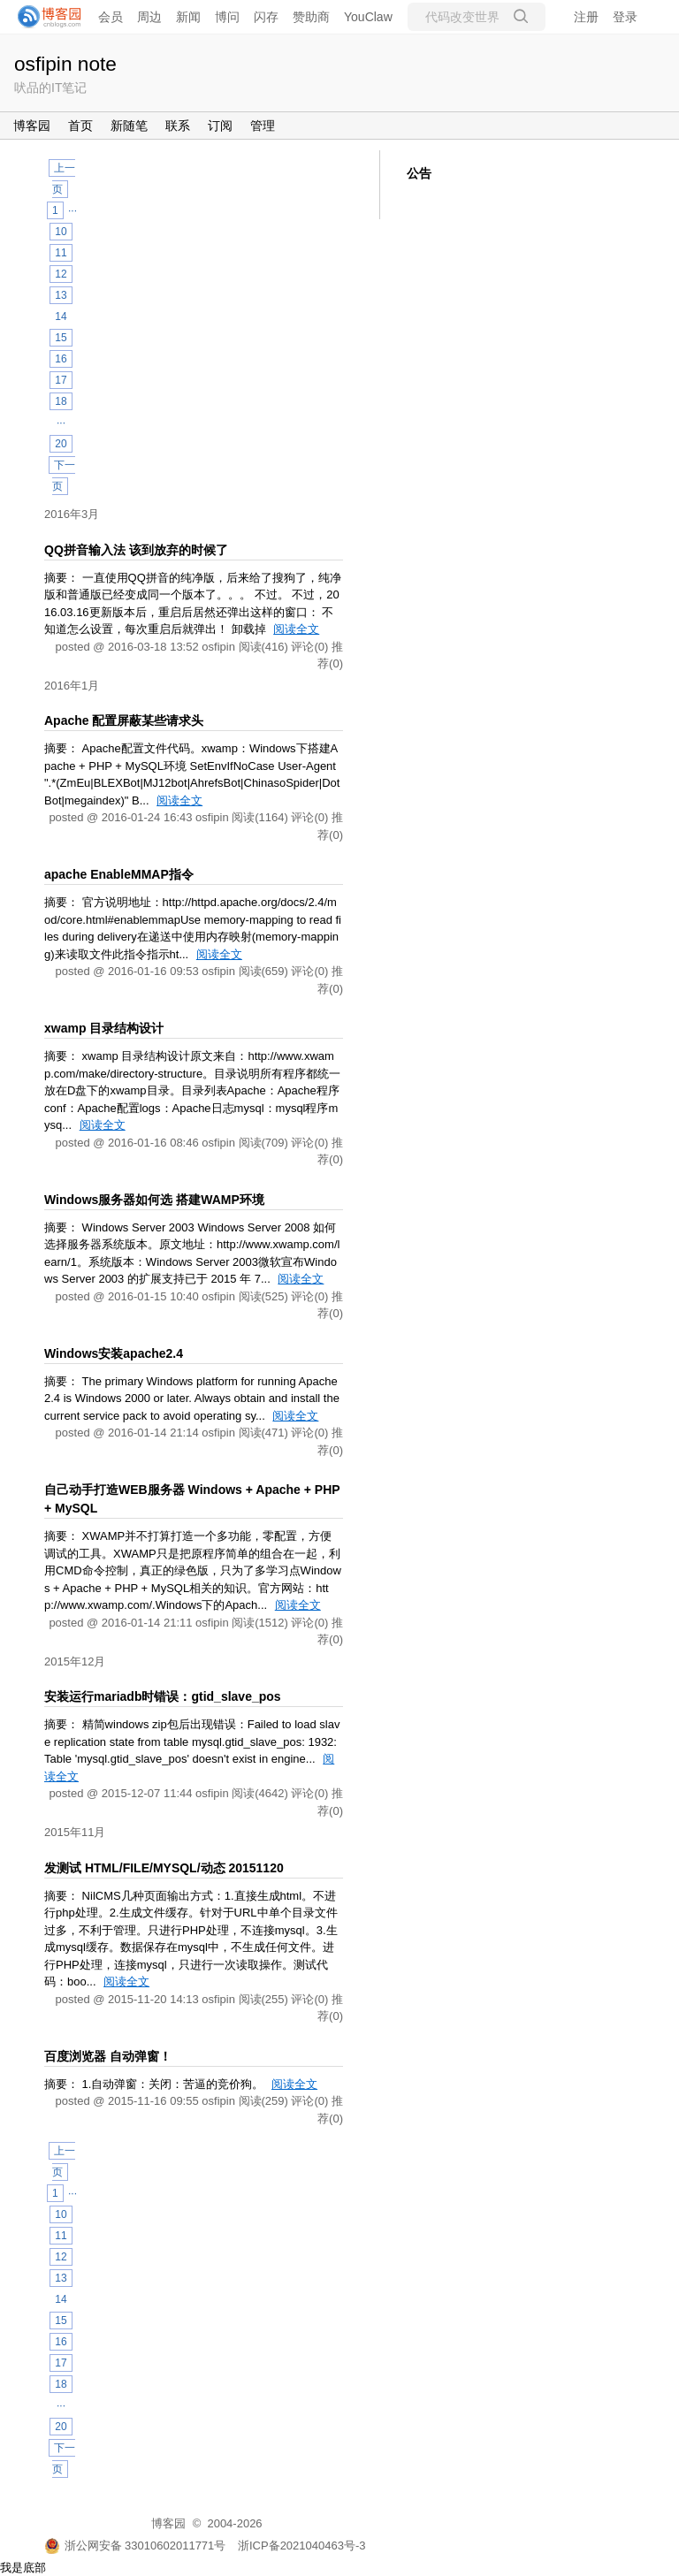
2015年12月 (74, 1661)
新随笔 (129, 125)
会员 (110, 17)
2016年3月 (71, 514)
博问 (227, 17)
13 (60, 295)
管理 (262, 125)
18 (60, 401)
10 (60, 231)
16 (60, 359)
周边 (149, 17)
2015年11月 (74, 1832)
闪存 (266, 17)
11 (60, 253)
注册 (586, 17)
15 (60, 338)
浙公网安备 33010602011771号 (135, 2545)
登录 (625, 17)
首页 (80, 125)
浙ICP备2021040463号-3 (302, 2545)
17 (60, 380)
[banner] (44, 16)
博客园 (31, 125)
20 (60, 444)
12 (60, 274)
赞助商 (311, 17)
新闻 (188, 17)
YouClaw (368, 17)
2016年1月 (71, 685)
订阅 (220, 125)
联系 (177, 125)
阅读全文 (296, 629)
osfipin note (65, 63)
